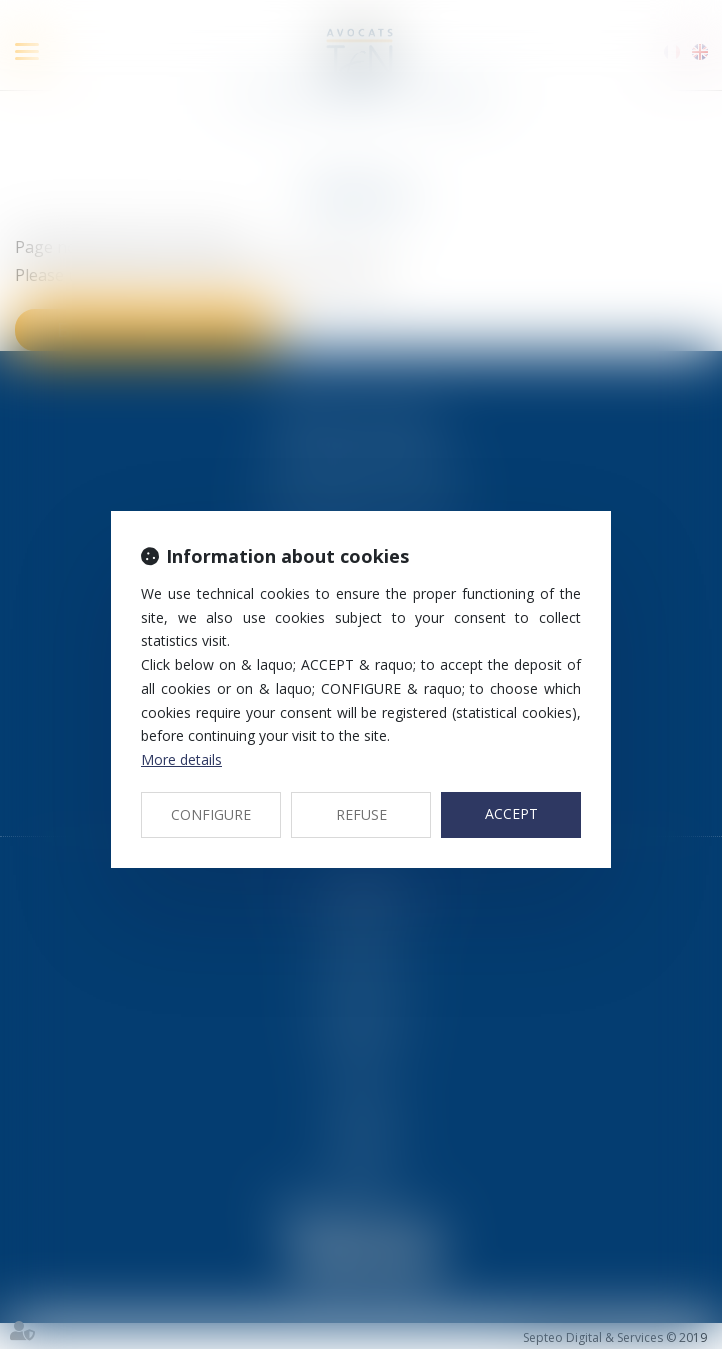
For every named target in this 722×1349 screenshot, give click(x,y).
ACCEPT (511, 813)
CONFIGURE (211, 814)
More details (181, 759)
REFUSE (361, 814)
